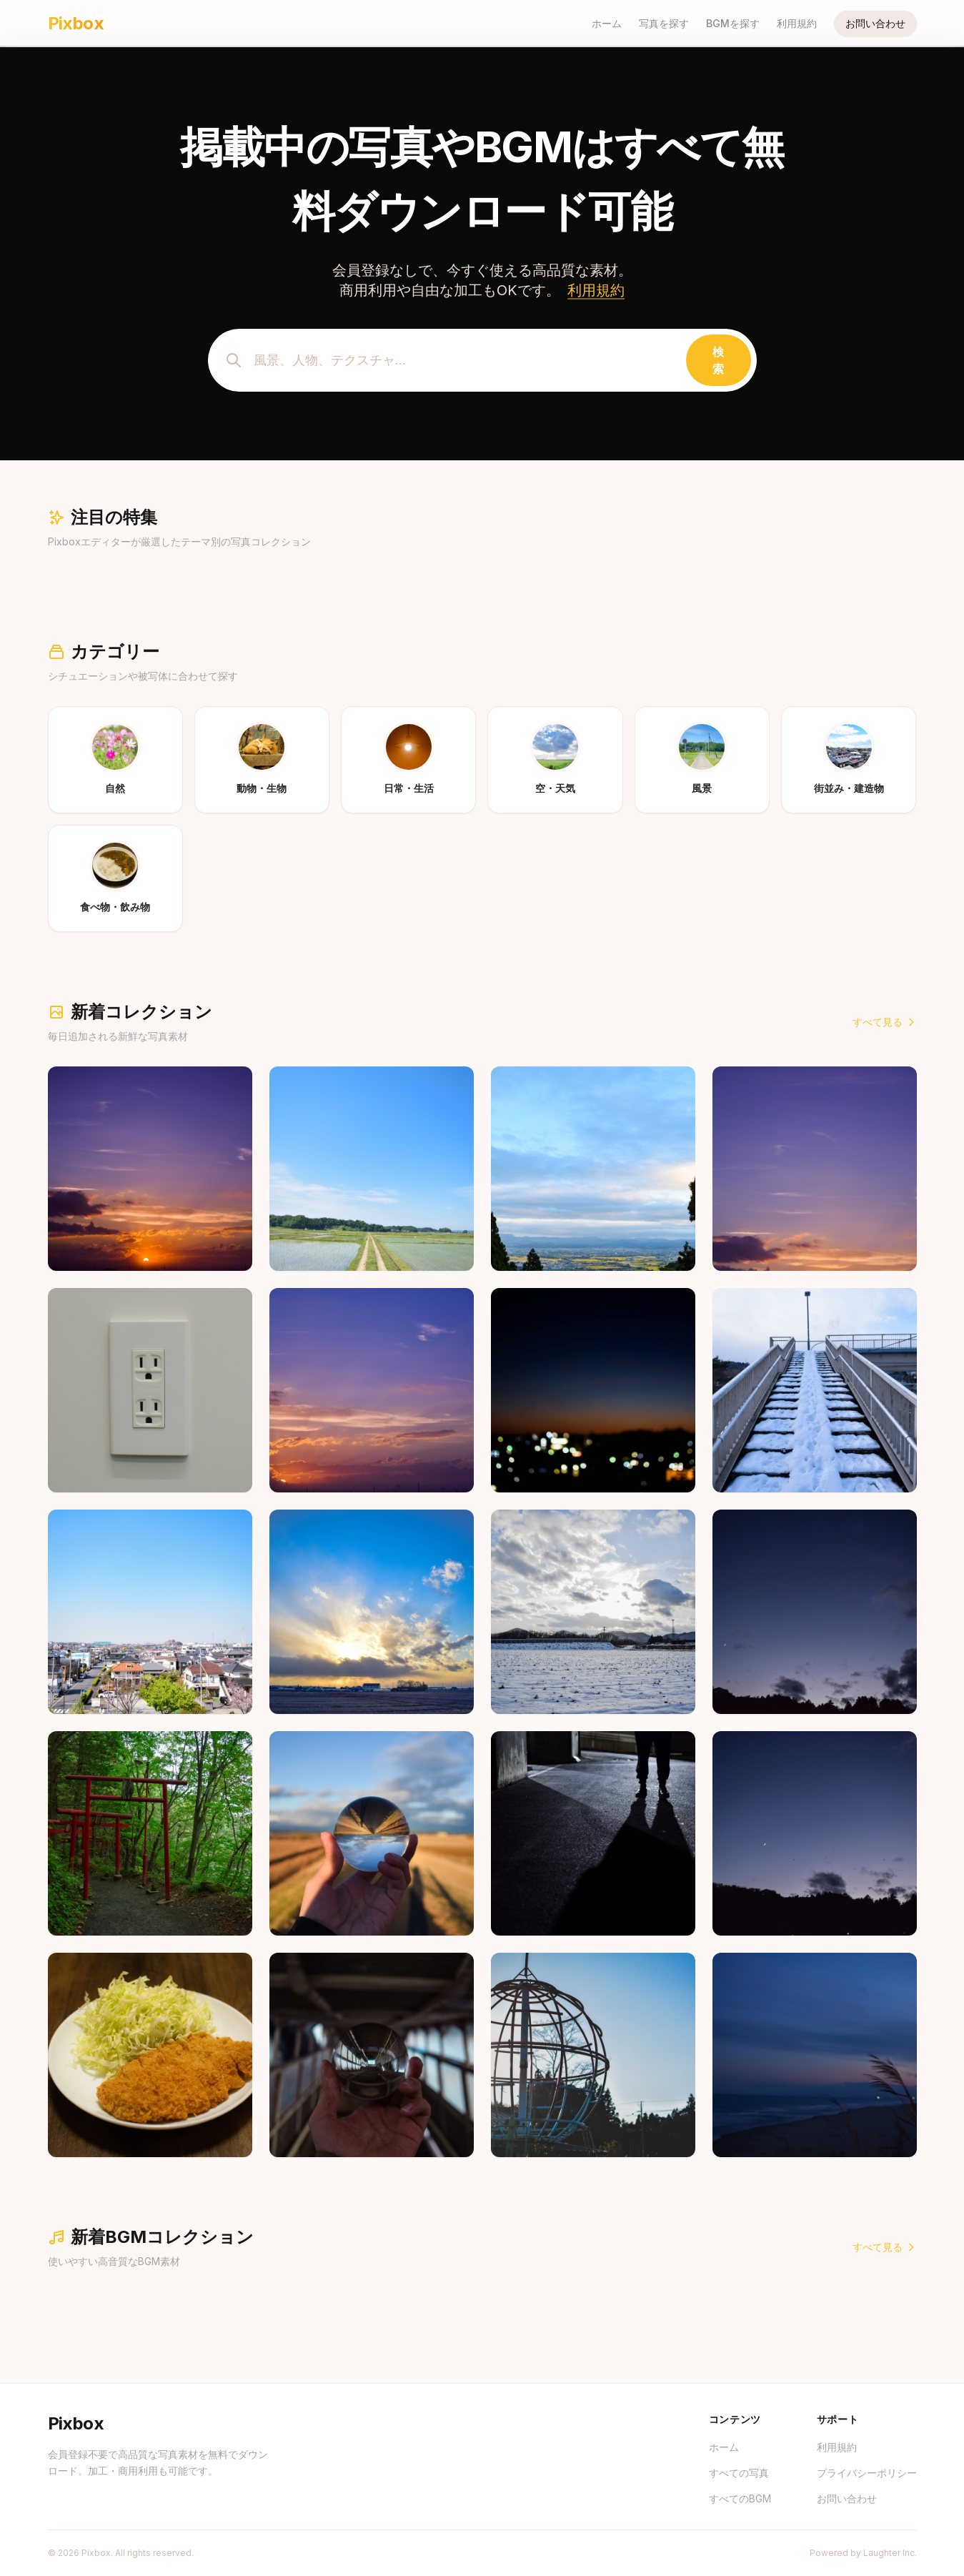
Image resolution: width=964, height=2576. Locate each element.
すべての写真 (739, 2473)
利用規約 (797, 23)
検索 (718, 360)
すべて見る (885, 1022)
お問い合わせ (875, 23)
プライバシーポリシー (867, 2473)
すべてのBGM (740, 2498)
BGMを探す (733, 23)
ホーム (607, 23)
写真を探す (664, 23)
